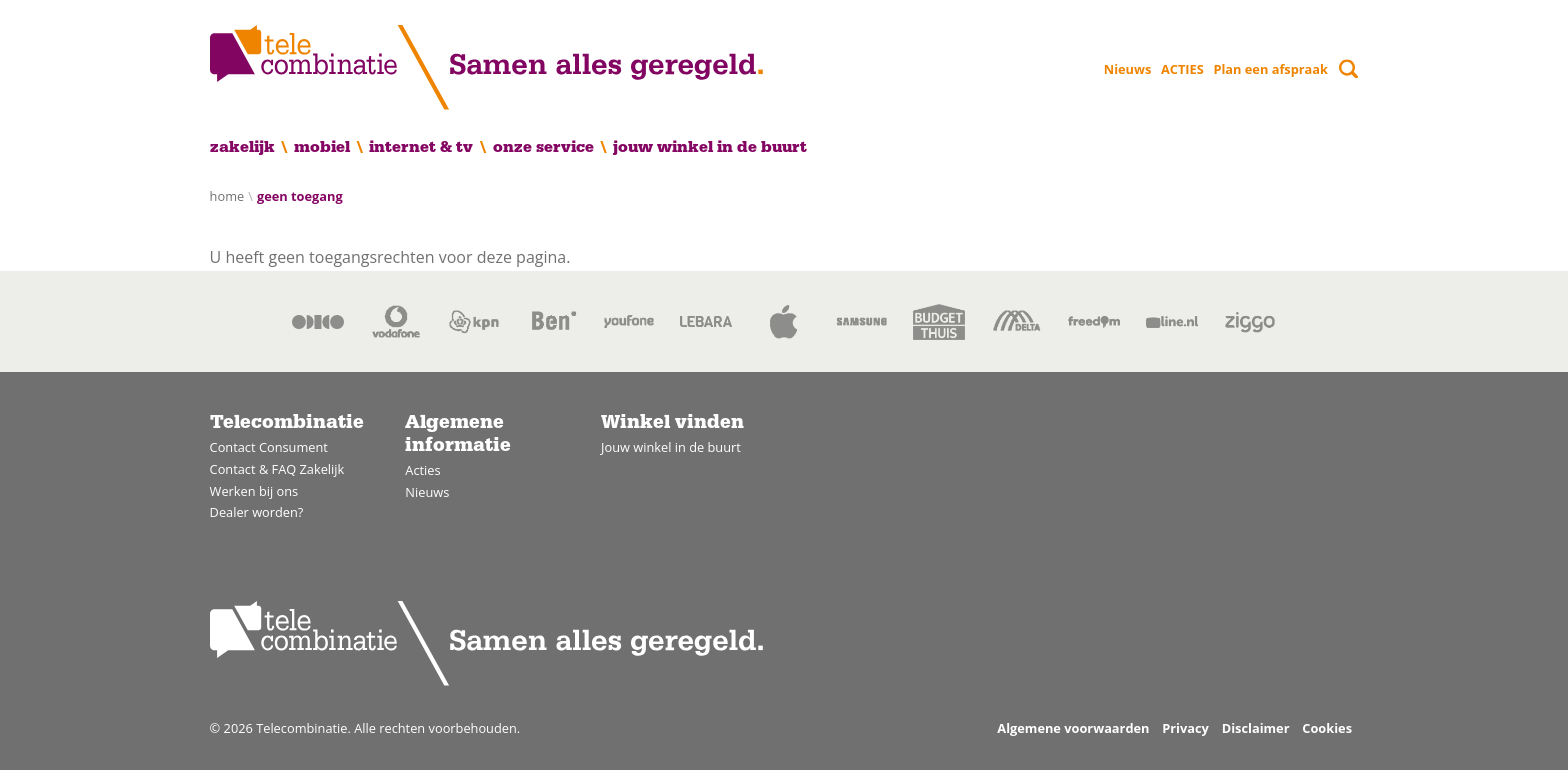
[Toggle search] (1348, 68)
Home (227, 196)
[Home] (486, 67)
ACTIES (1182, 69)
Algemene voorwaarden (1073, 728)
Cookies (1327, 728)
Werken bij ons (254, 491)
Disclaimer (1256, 728)
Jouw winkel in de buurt (710, 147)
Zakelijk (242, 147)
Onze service (543, 147)
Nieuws (1128, 69)
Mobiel (322, 147)
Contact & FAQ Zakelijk (277, 469)
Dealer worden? (257, 512)
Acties (422, 470)
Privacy (1185, 728)
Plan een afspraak (1270, 69)
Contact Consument (269, 447)
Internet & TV (421, 147)
